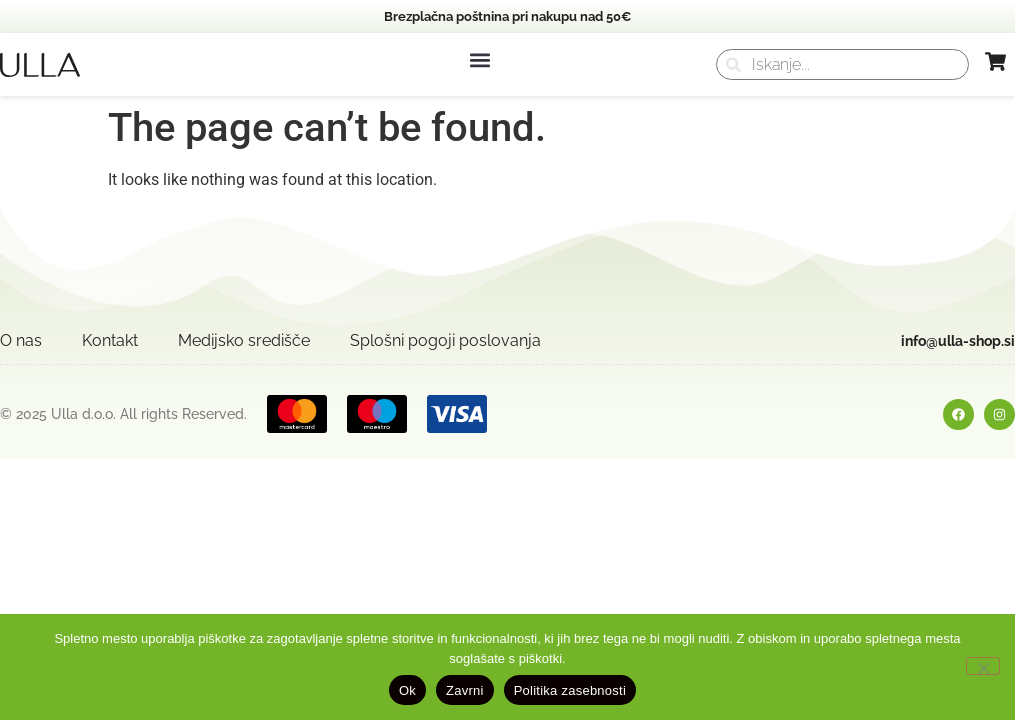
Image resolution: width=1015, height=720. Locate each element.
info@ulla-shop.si (958, 341)
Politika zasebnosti (570, 690)
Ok (407, 690)
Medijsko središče (244, 340)
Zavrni (465, 690)
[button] (479, 59)
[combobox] (842, 64)
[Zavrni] (983, 666)
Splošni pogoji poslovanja (445, 340)
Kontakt (110, 340)
